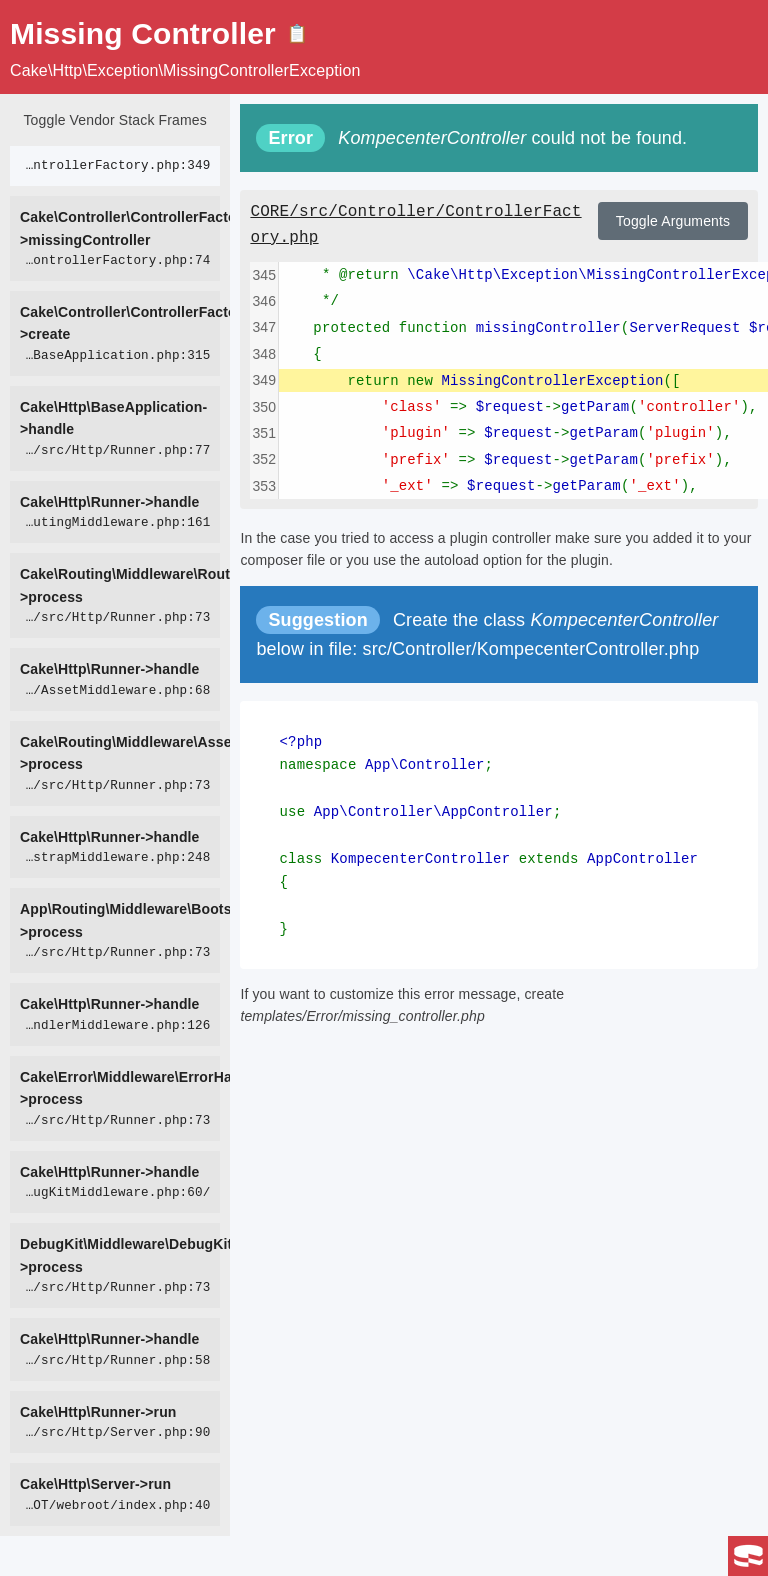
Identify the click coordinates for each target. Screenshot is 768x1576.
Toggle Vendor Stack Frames (114, 120)
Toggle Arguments (673, 221)
